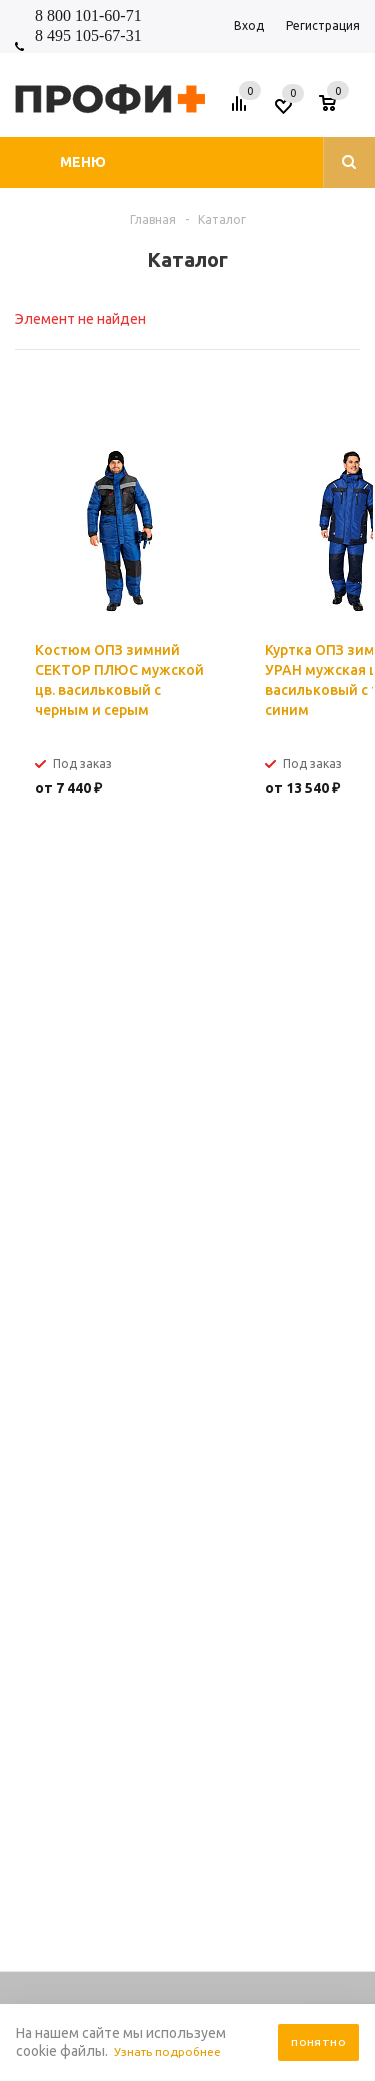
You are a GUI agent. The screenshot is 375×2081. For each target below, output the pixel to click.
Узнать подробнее (174, 2051)
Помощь (185, 1291)
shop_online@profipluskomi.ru (174, 1221)
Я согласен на (170, 1056)
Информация (202, 1276)
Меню (83, 162)
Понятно (318, 2042)
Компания (190, 1261)
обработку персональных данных (209, 1056)
